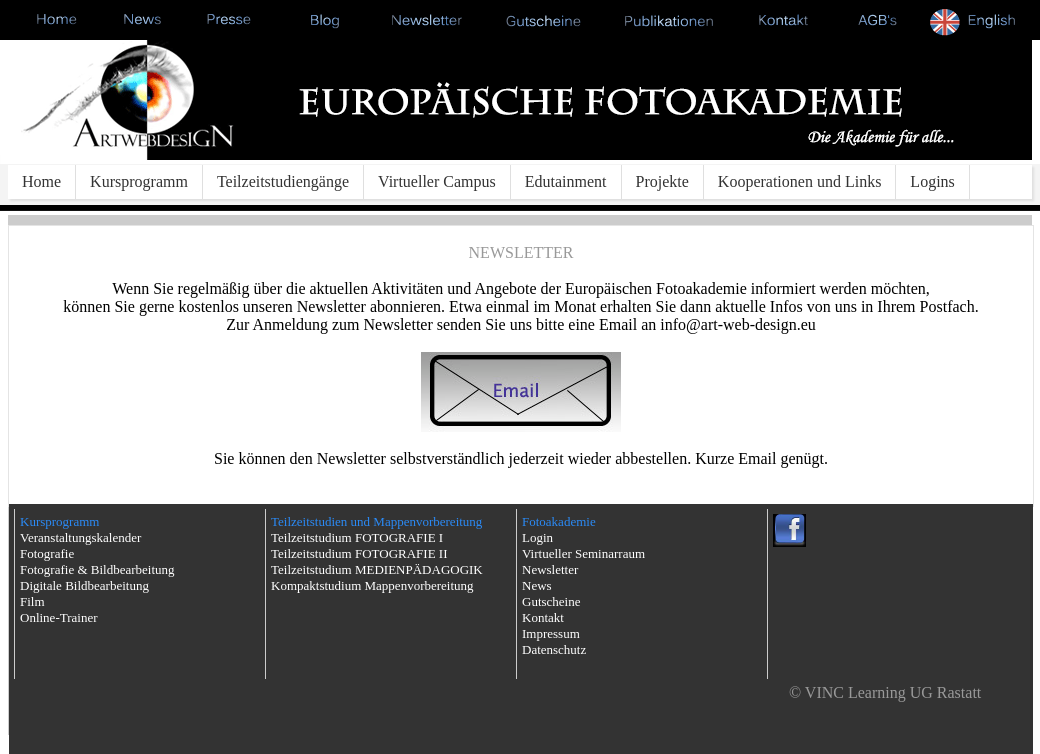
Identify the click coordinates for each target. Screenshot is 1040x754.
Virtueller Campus (437, 181)
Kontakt (543, 617)
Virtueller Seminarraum (583, 553)
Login (537, 537)
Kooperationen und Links (800, 181)
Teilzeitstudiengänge (283, 181)
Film (32, 601)
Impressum (551, 633)
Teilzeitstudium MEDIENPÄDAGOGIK (377, 569)
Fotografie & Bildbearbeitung (97, 569)
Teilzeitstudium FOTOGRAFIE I (357, 537)
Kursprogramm (139, 181)
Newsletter (550, 569)
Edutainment (566, 181)
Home (41, 181)
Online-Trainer (59, 617)
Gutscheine (551, 601)
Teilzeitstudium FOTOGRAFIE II (359, 553)
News (537, 585)
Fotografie (47, 553)
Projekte (662, 181)
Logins (932, 181)
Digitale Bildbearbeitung (84, 585)
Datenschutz (554, 649)
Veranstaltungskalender (80, 537)
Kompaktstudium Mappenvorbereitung (372, 585)
